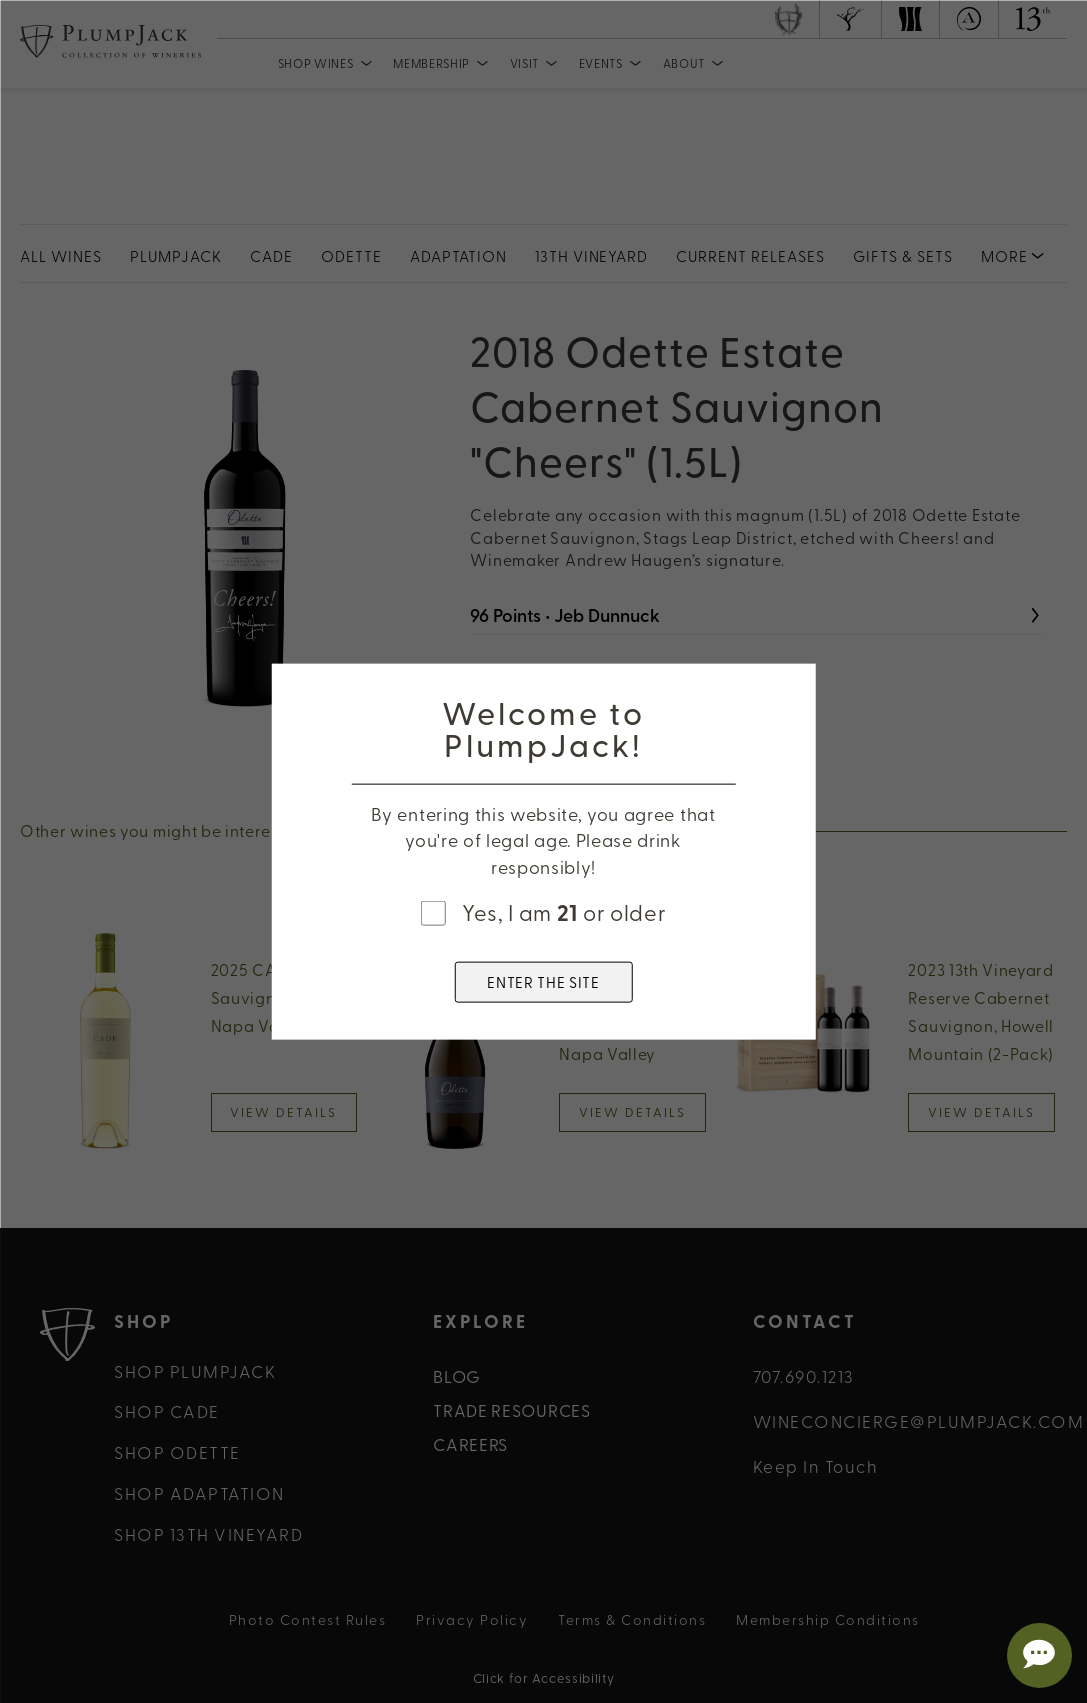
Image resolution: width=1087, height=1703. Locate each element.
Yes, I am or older (564, 912)
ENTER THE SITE (543, 981)
